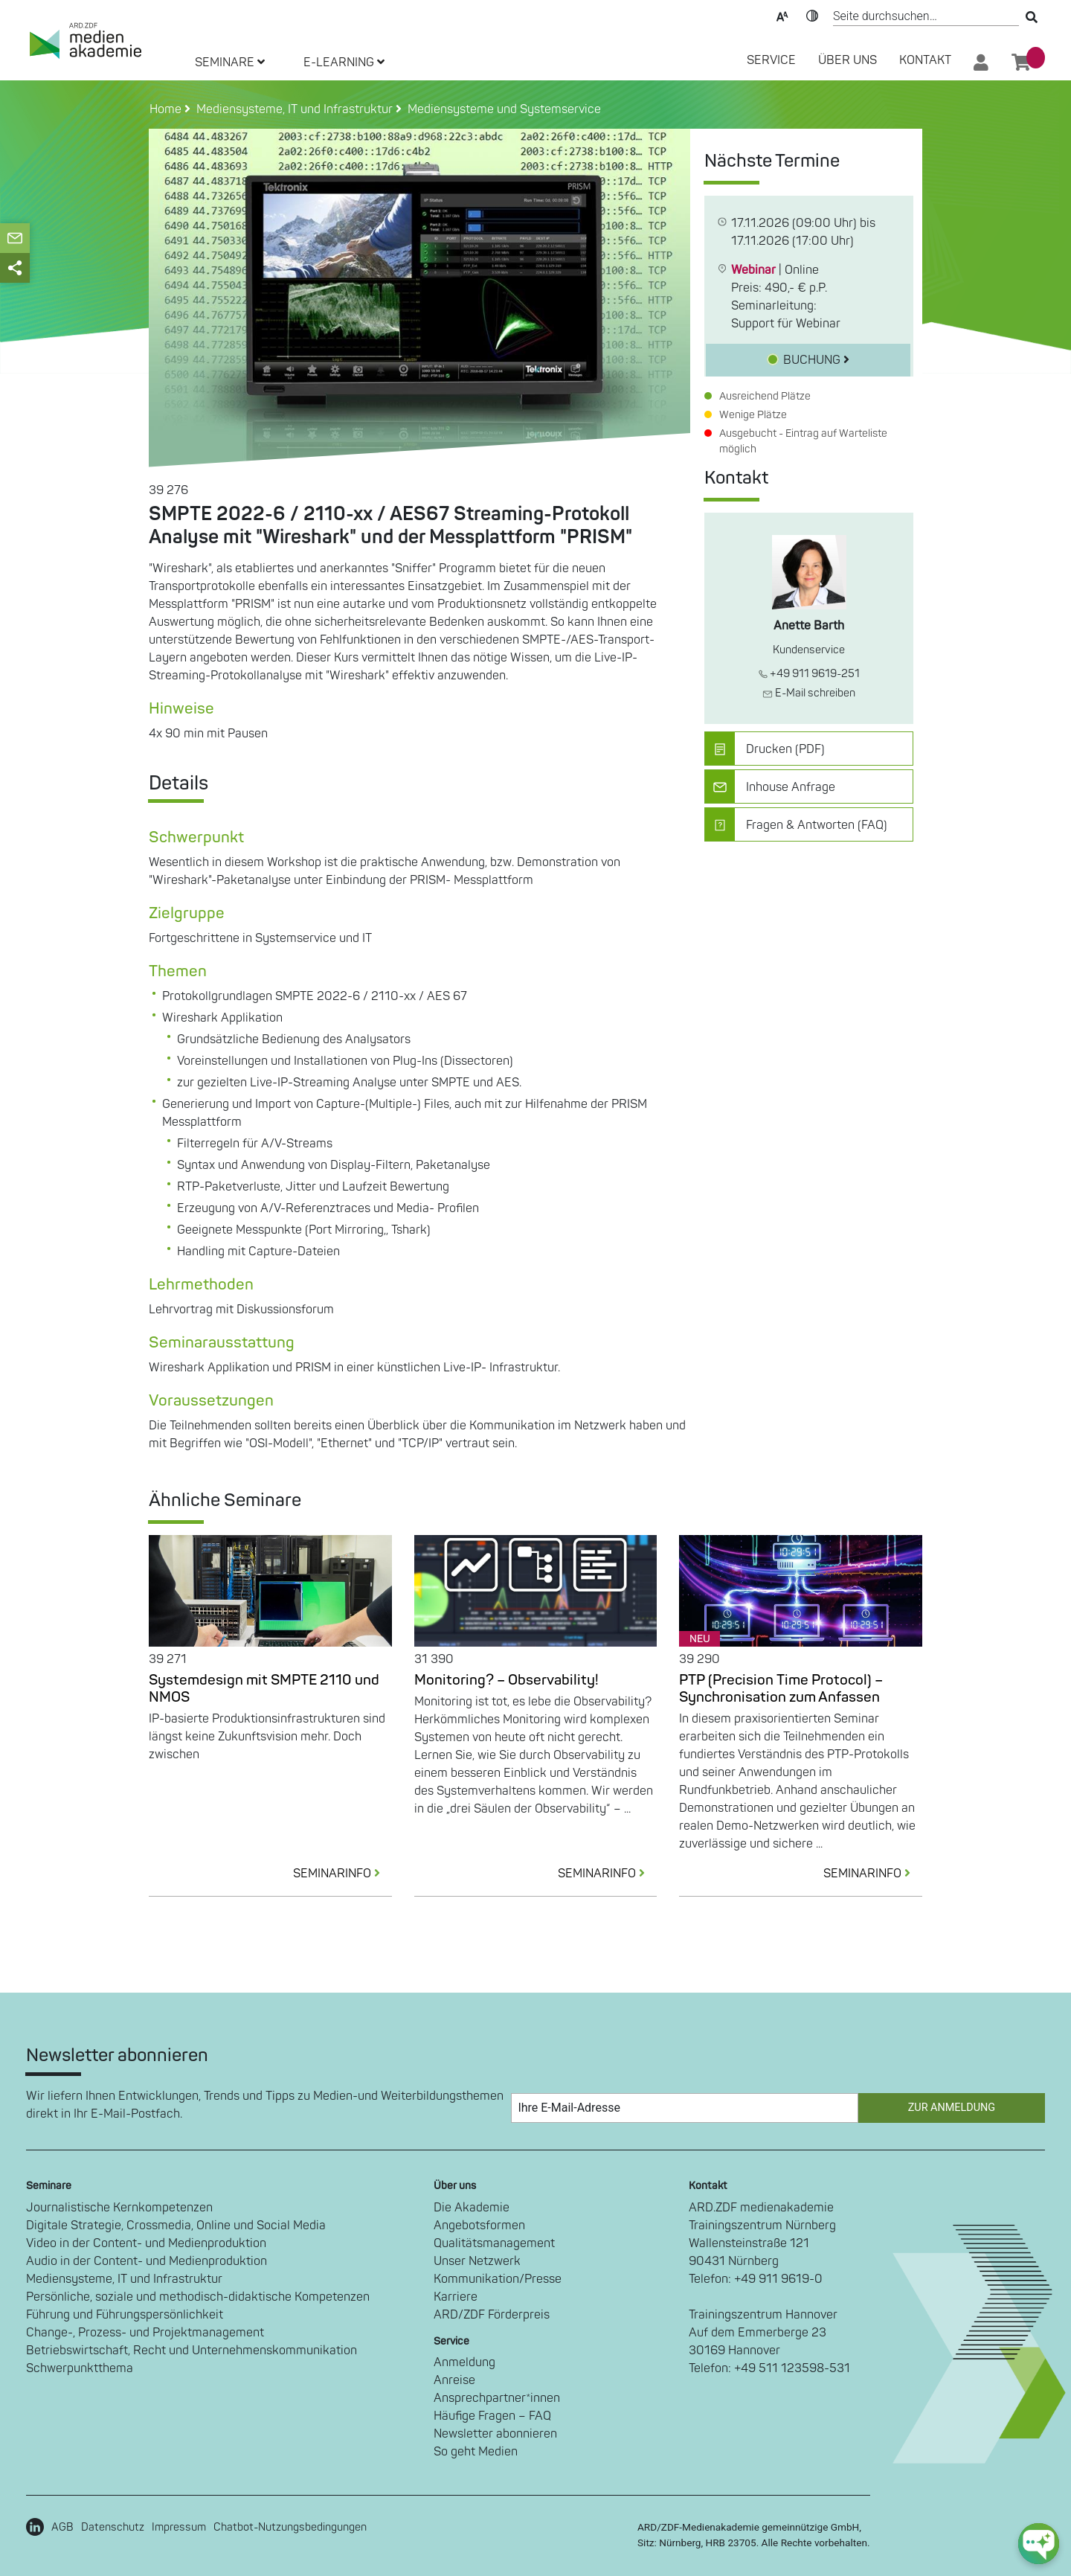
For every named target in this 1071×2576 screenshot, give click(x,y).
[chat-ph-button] (1038, 2543)
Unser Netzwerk (477, 2261)
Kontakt (925, 60)
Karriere (455, 2297)
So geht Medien (476, 2451)
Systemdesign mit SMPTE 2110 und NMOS (264, 1688)
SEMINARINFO (342, 1873)
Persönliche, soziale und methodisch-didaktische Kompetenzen (198, 2297)
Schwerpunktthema (79, 2368)
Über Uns (847, 60)
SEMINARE (230, 62)
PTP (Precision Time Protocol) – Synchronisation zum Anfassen (781, 1688)
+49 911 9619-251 (809, 673)
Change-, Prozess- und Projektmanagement (145, 2332)
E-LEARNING (344, 62)
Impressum (179, 2527)
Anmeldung (464, 2362)
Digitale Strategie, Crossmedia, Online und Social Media (176, 2225)
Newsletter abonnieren (495, 2433)
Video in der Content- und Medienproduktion (146, 2243)
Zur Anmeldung (951, 2107)
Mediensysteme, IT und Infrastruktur (124, 2279)
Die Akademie (471, 2207)
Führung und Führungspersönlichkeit (124, 2314)
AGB (62, 2527)
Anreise (454, 2380)
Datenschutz (112, 2527)
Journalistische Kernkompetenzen (119, 2207)
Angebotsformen (479, 2225)
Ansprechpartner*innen (497, 2398)
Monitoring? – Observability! (506, 1680)
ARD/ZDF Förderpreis (492, 2314)
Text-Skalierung (782, 15)
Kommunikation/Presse (498, 2279)
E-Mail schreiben (808, 693)
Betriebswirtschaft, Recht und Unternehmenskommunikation (191, 2350)
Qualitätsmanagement (494, 2243)
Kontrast (812, 15)
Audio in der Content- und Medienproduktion (146, 2261)
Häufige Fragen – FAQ (492, 2416)
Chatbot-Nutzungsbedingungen (290, 2527)
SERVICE (771, 60)
